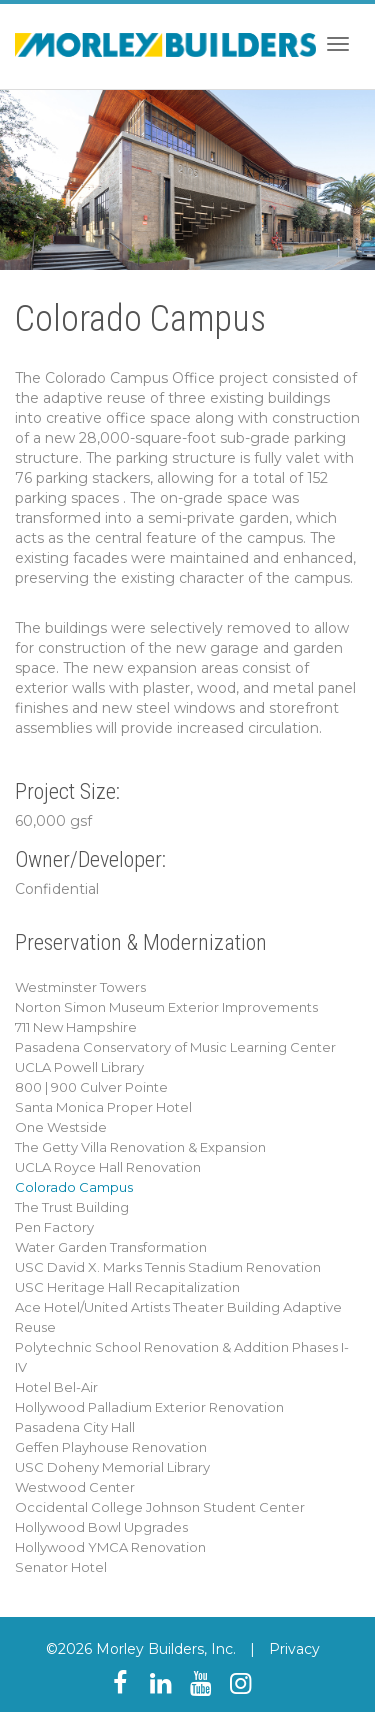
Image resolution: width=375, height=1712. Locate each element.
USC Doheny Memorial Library (112, 1467)
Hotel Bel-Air (56, 1387)
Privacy (294, 1649)
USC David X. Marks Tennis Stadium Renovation (168, 1267)
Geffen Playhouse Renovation (111, 1447)
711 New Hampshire (76, 1027)
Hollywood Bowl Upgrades (101, 1527)
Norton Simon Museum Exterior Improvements (166, 1007)
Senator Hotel (61, 1567)
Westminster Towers (80, 987)
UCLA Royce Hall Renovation (108, 1167)
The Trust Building (72, 1207)
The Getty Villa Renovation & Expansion (140, 1147)
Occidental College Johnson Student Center (160, 1507)
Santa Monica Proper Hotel (103, 1107)
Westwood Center (75, 1487)
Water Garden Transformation (111, 1247)
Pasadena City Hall (75, 1427)
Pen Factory (54, 1227)
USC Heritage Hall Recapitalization (127, 1287)
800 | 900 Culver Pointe (91, 1087)
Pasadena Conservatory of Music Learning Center (175, 1047)
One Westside (61, 1127)
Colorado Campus (74, 1187)
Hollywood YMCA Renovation (110, 1547)
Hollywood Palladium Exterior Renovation (149, 1407)
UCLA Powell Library (79, 1067)
